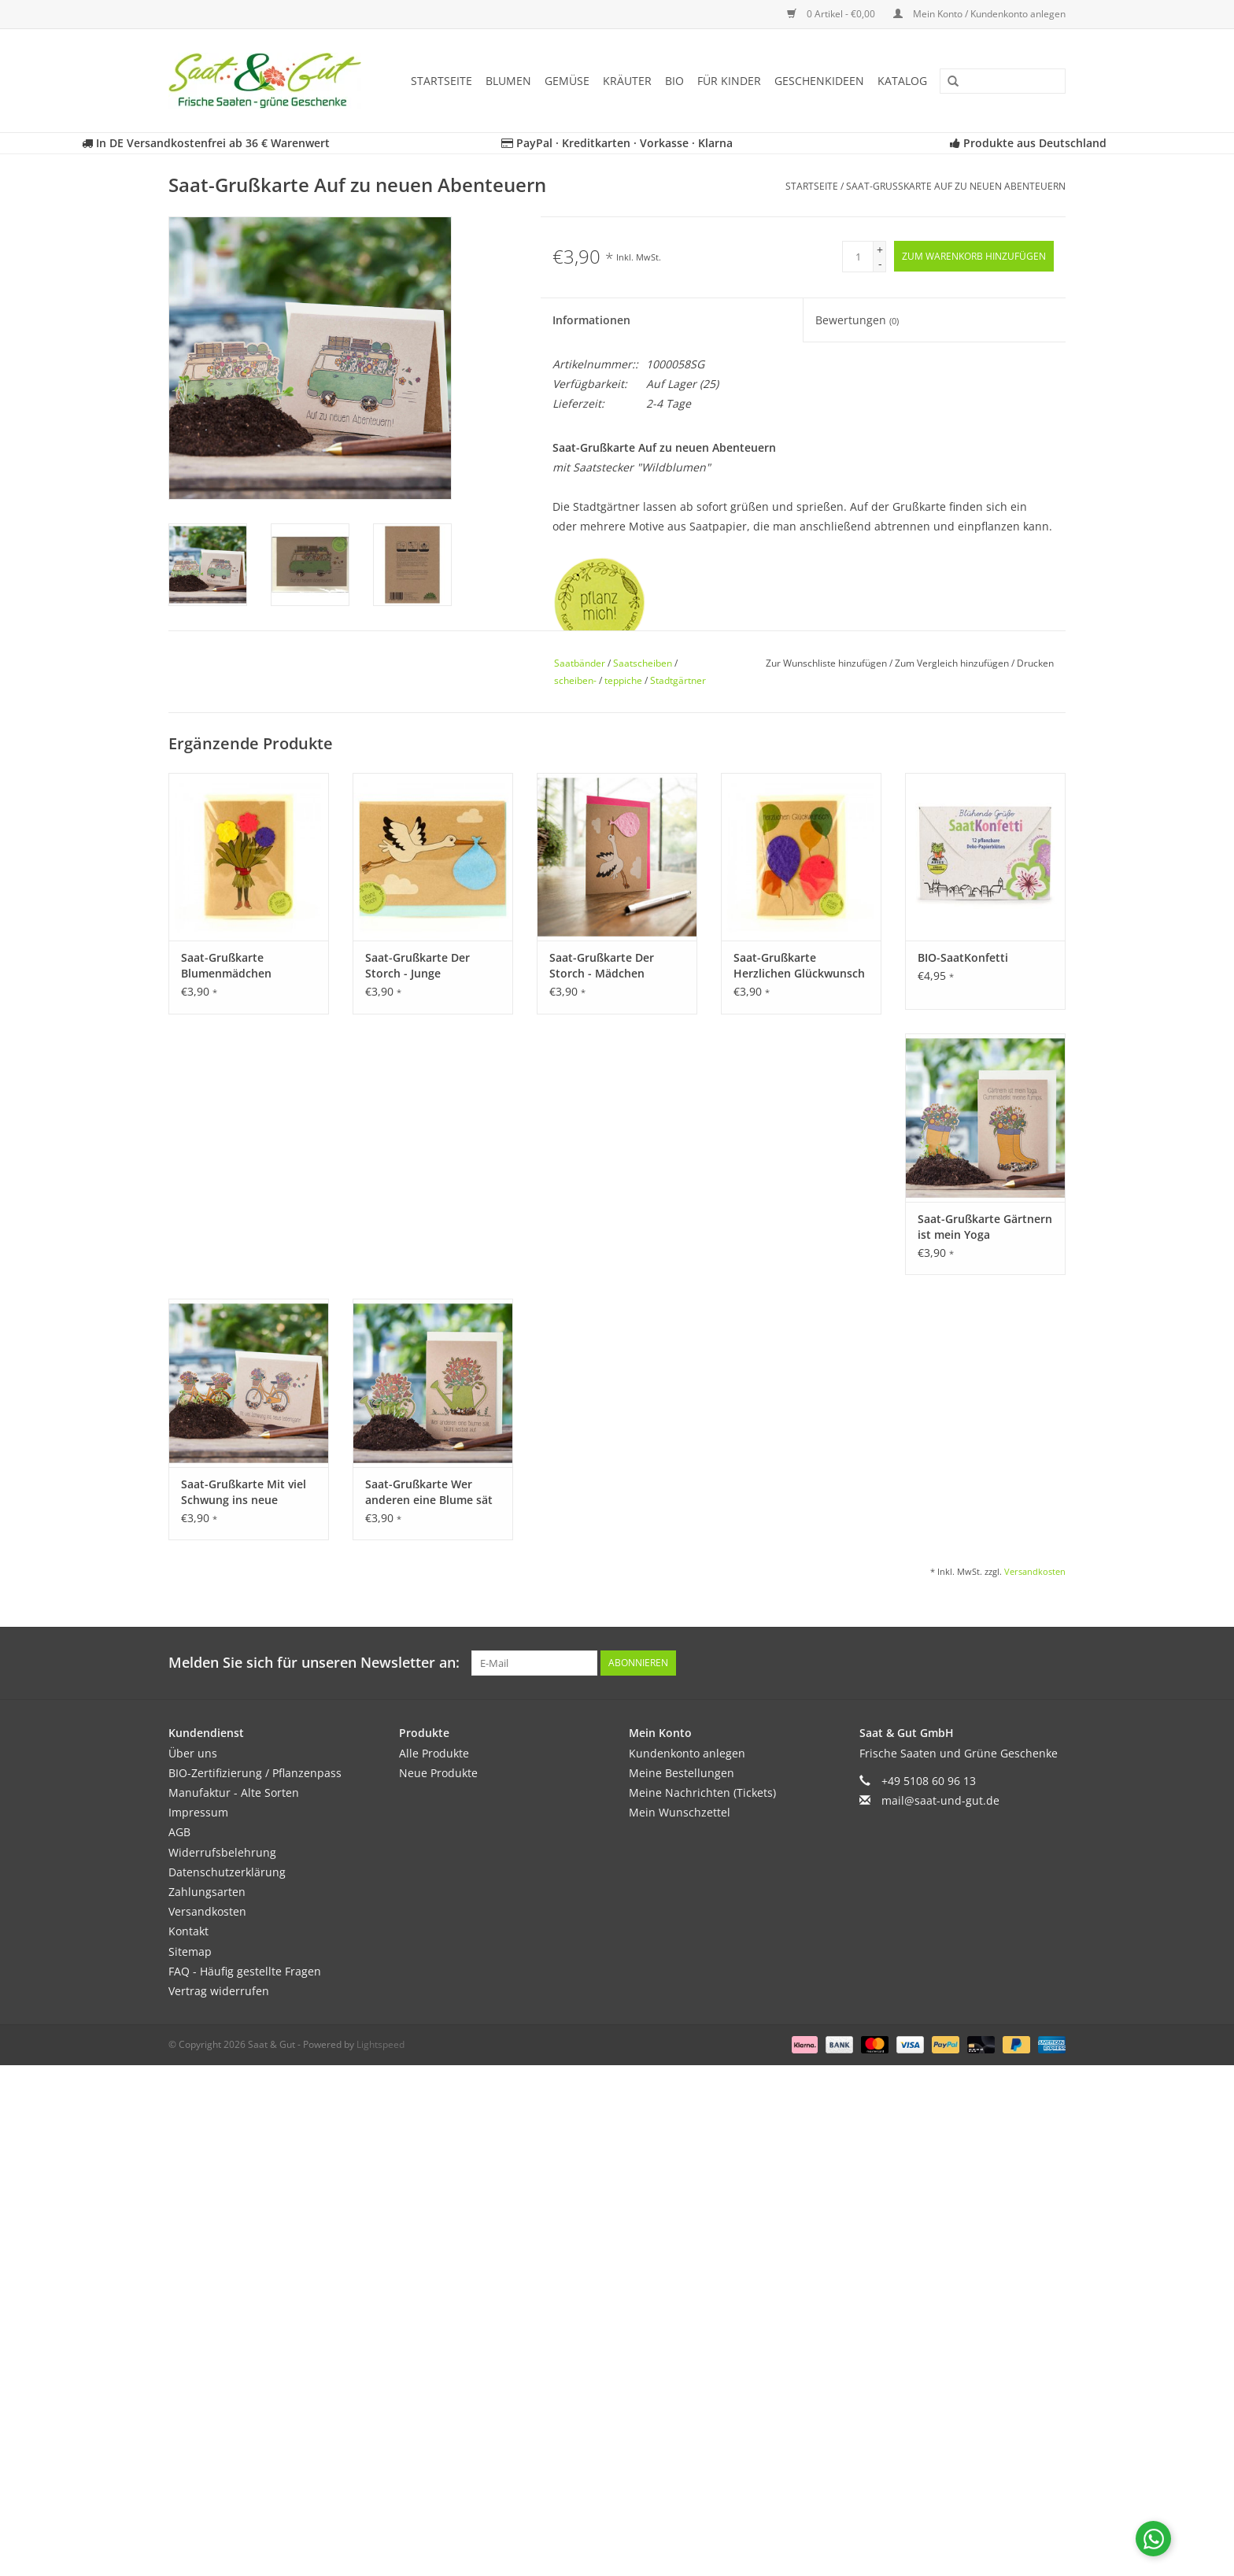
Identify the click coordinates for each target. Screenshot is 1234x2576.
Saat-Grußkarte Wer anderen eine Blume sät (429, 1491)
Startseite (441, 80)
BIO (674, 80)
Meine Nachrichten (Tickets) (702, 1792)
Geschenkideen (819, 80)
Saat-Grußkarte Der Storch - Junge (417, 965)
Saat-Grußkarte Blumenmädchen (226, 965)
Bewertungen (857, 319)
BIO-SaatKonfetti (963, 957)
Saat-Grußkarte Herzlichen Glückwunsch (799, 965)
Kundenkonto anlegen (687, 1753)
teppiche (623, 680)
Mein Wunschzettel (679, 1812)
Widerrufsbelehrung (222, 1852)
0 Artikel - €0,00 (832, 13)
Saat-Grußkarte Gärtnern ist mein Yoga (985, 1226)
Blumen (508, 80)
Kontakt (188, 1931)
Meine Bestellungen (681, 1772)
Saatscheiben (642, 663)
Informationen (591, 319)
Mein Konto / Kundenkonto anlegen (979, 13)
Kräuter (627, 80)
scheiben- (575, 680)
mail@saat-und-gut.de (940, 1800)
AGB (179, 1831)
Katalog (902, 80)
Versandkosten (1035, 1571)
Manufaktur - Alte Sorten (233, 1792)
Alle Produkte (434, 1753)
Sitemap (190, 1951)
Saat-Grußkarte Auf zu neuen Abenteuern (956, 186)
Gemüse (567, 80)
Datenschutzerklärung (227, 1872)
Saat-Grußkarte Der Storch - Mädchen (601, 965)
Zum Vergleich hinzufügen (953, 663)
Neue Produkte (438, 1772)
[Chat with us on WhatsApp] (1153, 2538)
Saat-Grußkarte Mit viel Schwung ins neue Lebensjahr (243, 1492)
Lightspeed (381, 2044)
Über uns (192, 1753)
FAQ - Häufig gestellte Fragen (244, 1971)
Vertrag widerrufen (218, 1990)
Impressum (198, 1812)
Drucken (1035, 663)
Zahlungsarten (207, 1891)
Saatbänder (579, 663)
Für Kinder (729, 80)
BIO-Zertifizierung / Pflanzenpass (255, 1772)
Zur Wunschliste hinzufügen (827, 663)
